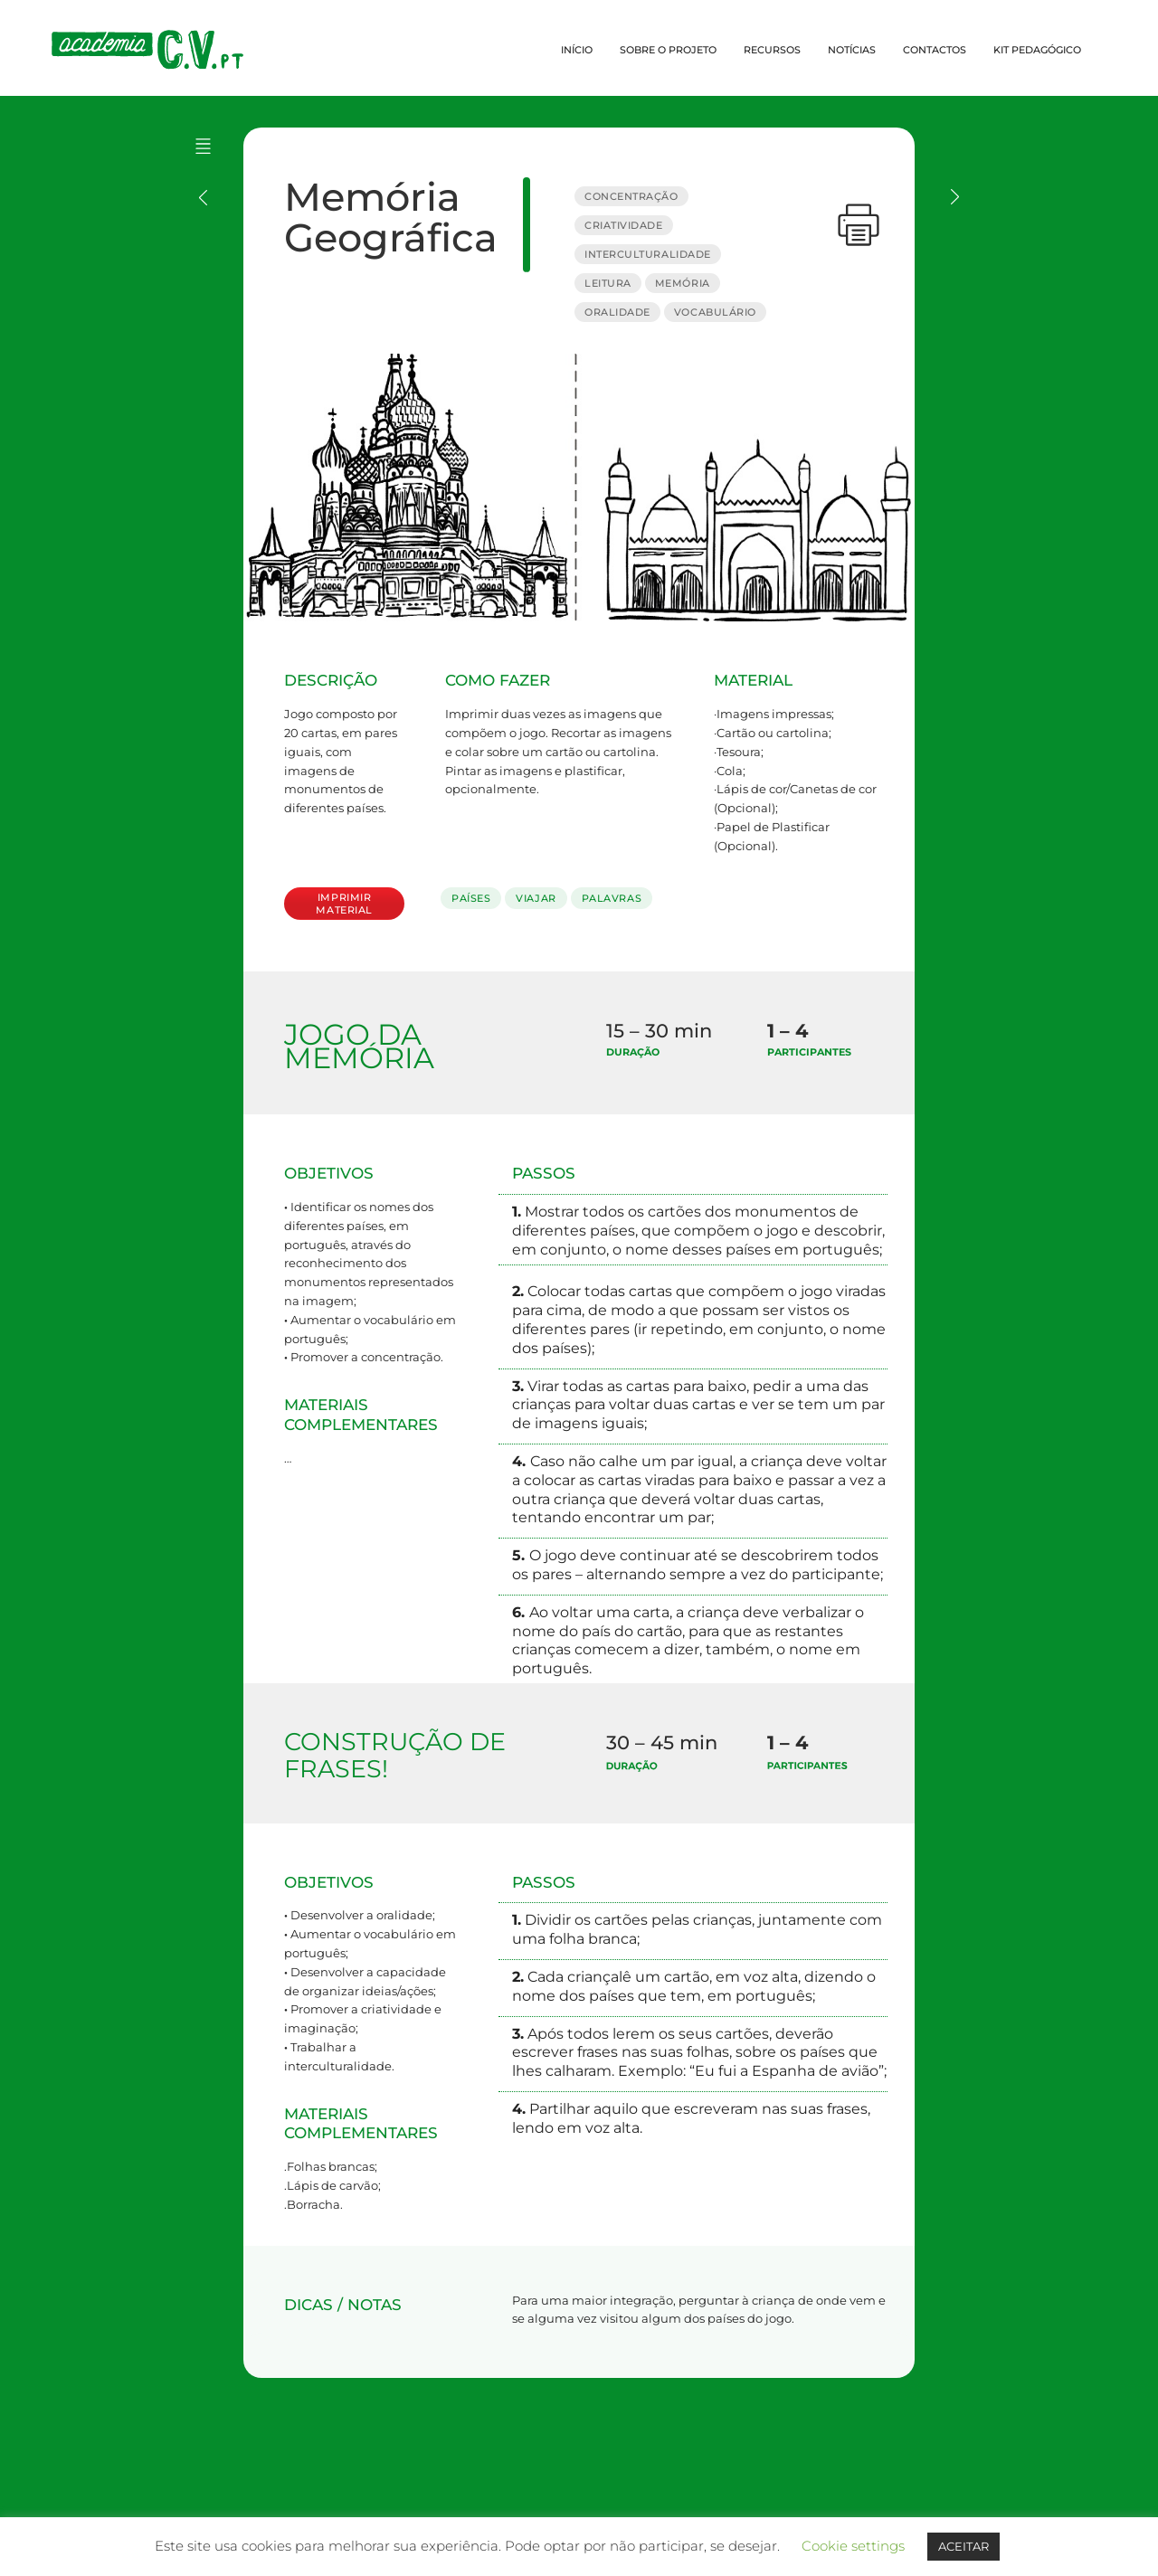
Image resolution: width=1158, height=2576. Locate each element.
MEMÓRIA (682, 283)
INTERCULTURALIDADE (647, 254)
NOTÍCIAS (852, 49)
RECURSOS (772, 49)
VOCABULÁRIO (715, 312)
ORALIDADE (617, 312)
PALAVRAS (611, 898)
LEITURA (607, 283)
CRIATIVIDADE (623, 225)
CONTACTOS (934, 49)
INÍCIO (577, 49)
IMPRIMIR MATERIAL (344, 903)
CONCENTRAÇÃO (631, 196)
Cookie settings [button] (853, 2545)
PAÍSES (470, 898)
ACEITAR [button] (963, 2546)
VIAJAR (535, 898)
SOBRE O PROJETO (668, 49)
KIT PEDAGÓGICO (1037, 49)
